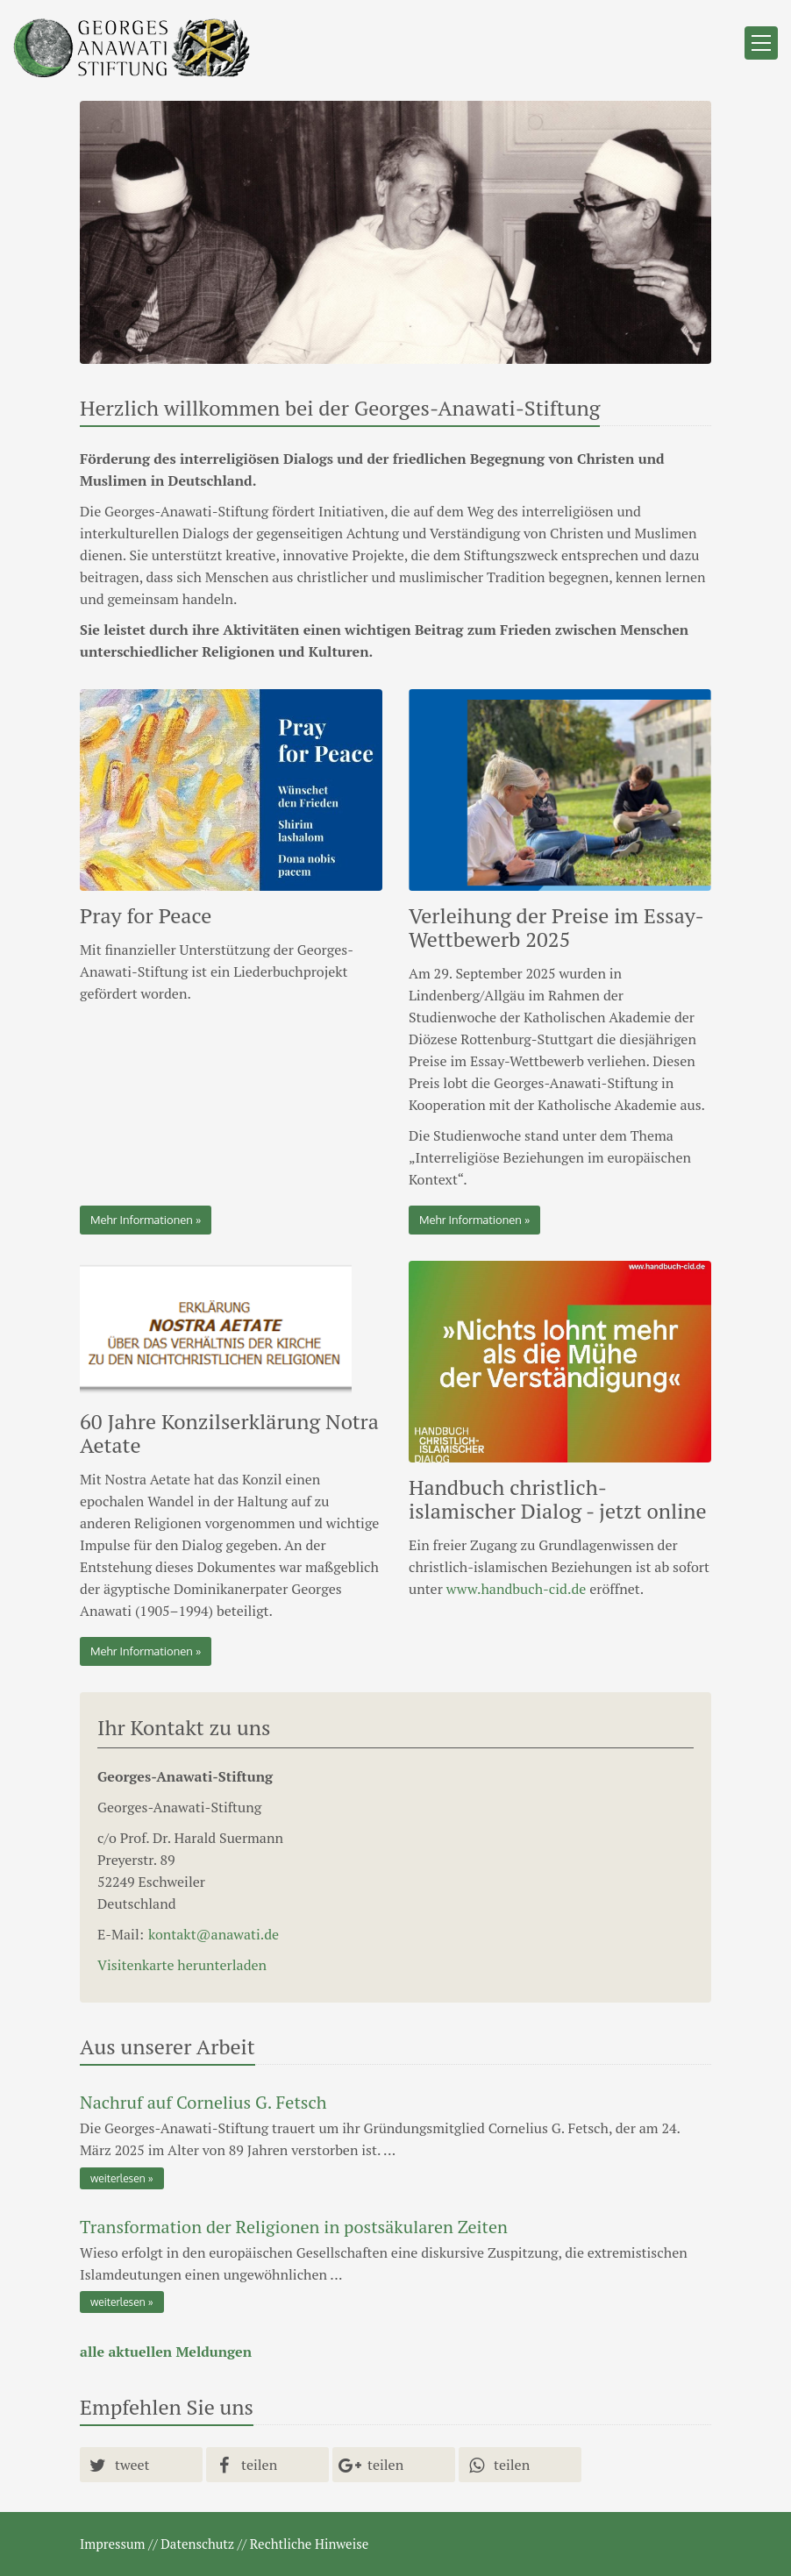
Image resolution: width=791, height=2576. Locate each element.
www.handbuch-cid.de (516, 1588)
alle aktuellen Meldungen (166, 2351)
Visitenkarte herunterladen (182, 1965)
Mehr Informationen (141, 1220)
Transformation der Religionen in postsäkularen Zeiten (294, 2226)
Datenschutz (197, 2543)
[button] (141, 2464)
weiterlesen (118, 2178)
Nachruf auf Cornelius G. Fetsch (203, 2102)
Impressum (113, 2543)
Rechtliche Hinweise (309, 2543)
